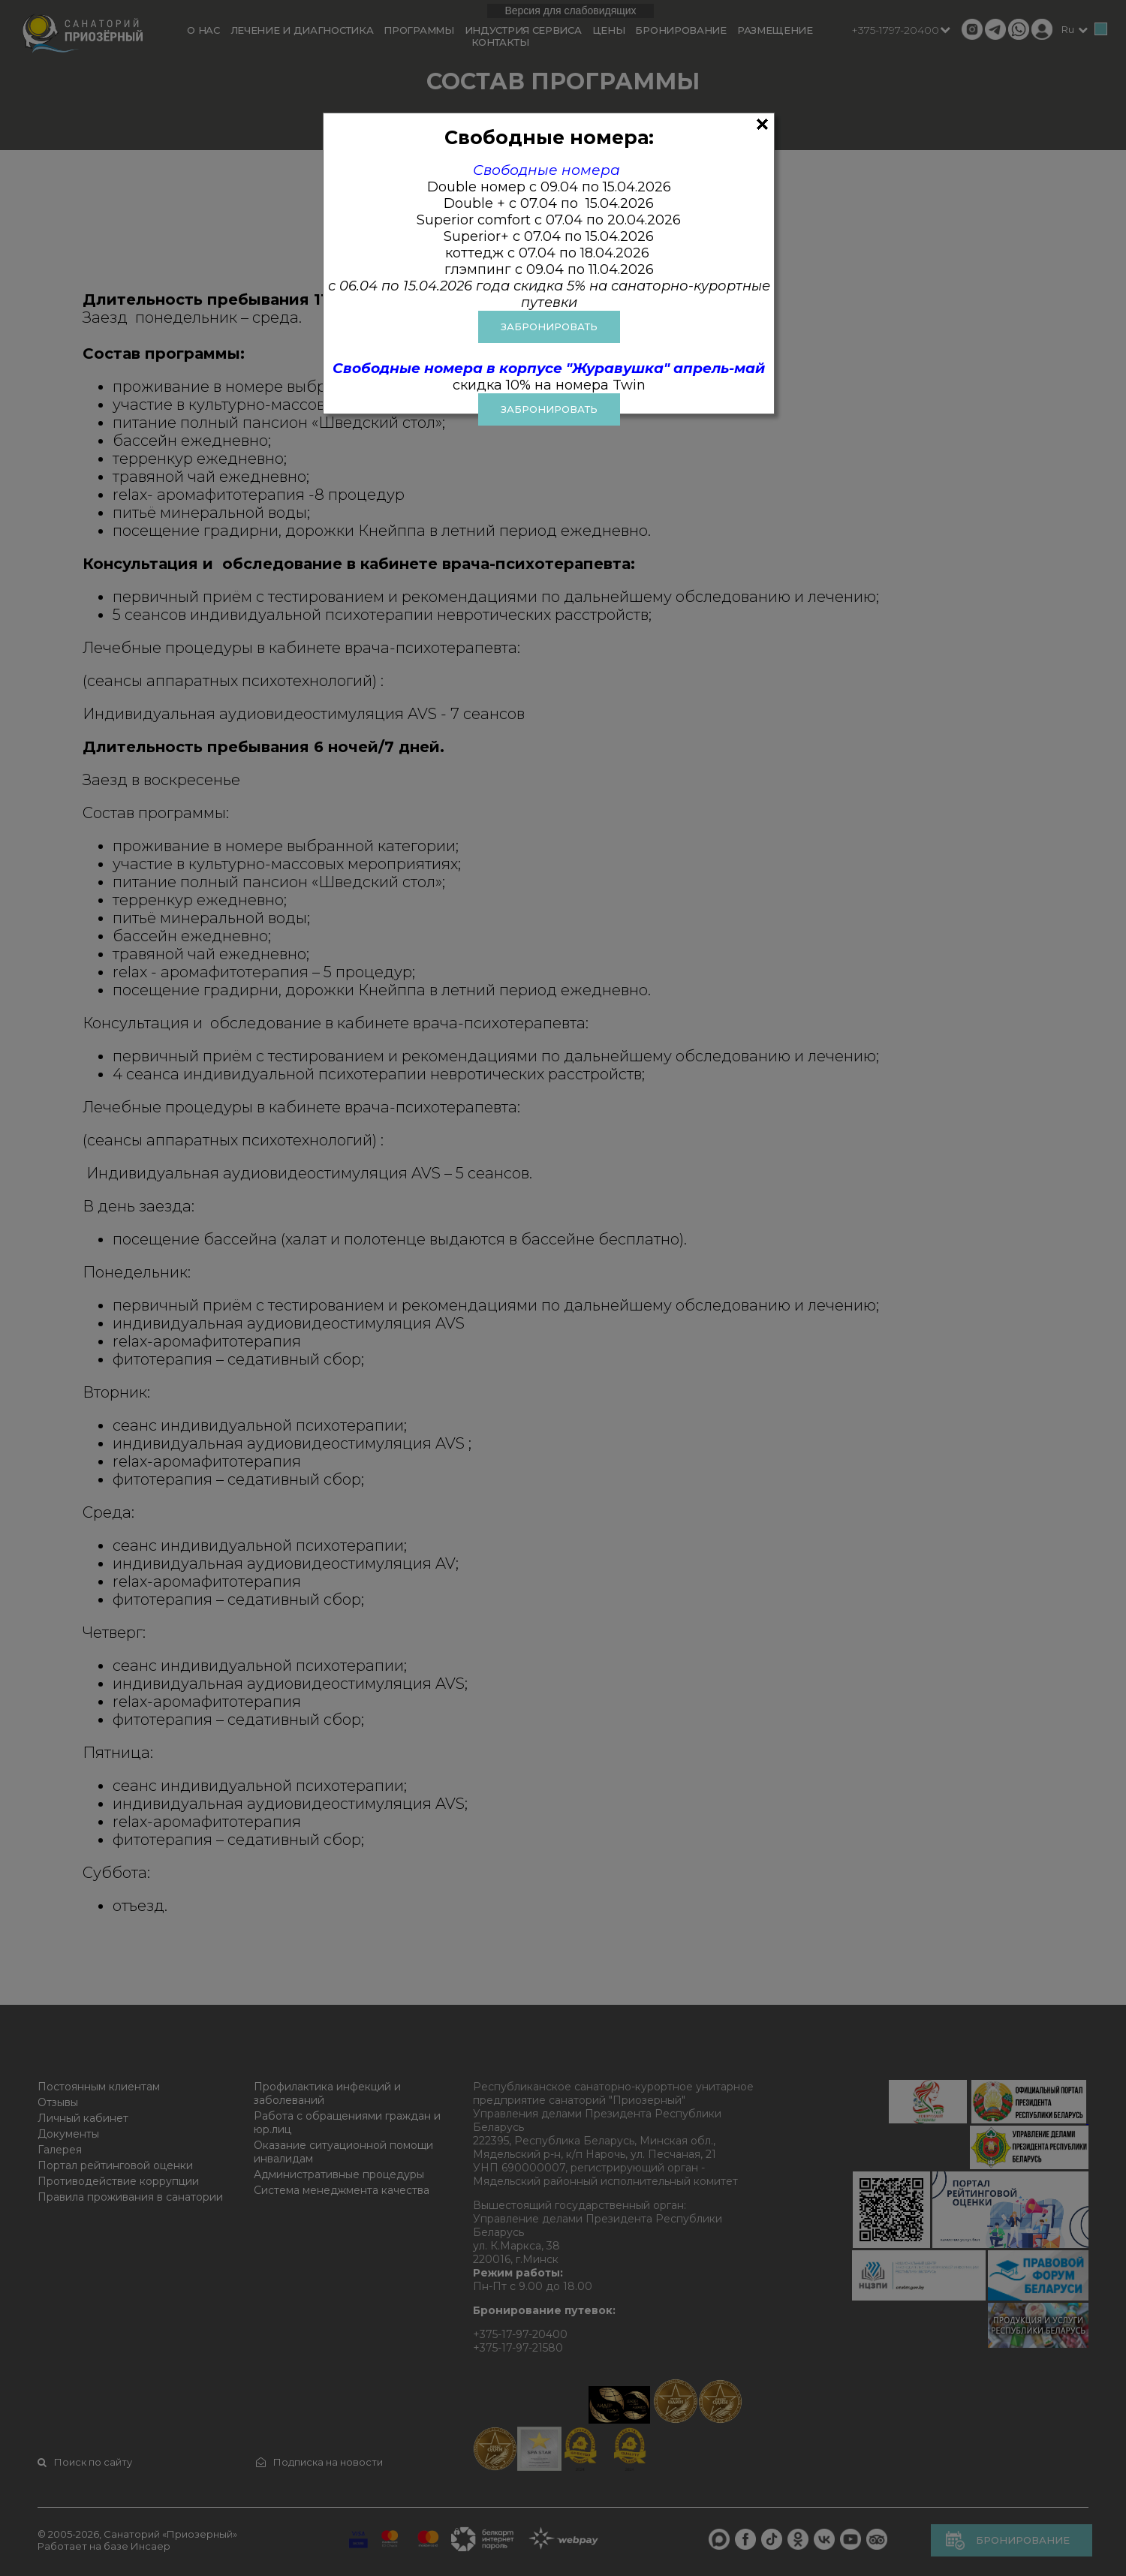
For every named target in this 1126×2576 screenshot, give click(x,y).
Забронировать (549, 409)
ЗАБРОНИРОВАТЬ (549, 326)
